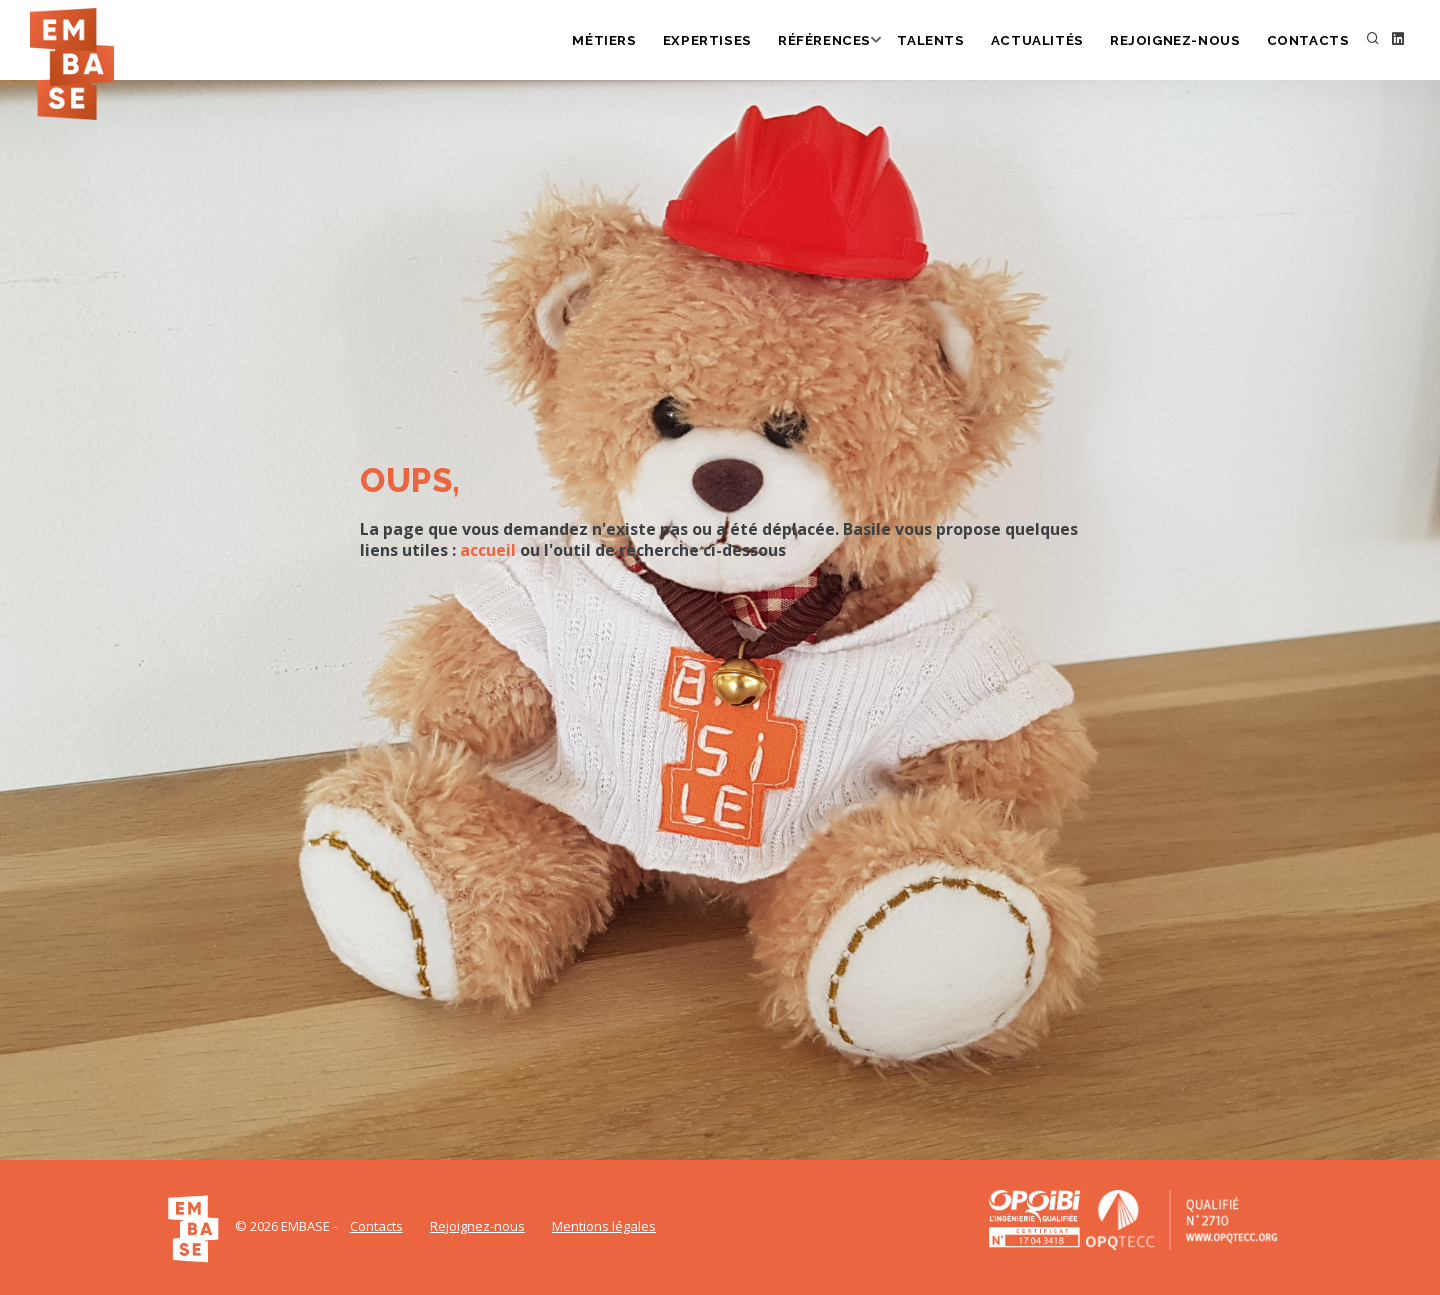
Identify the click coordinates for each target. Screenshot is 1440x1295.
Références (836, 41)
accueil (488, 550)
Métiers (618, 41)
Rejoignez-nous (1180, 41)
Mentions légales (604, 1226)
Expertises (720, 41)
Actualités (1046, 41)
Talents (941, 41)
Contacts (1310, 41)
